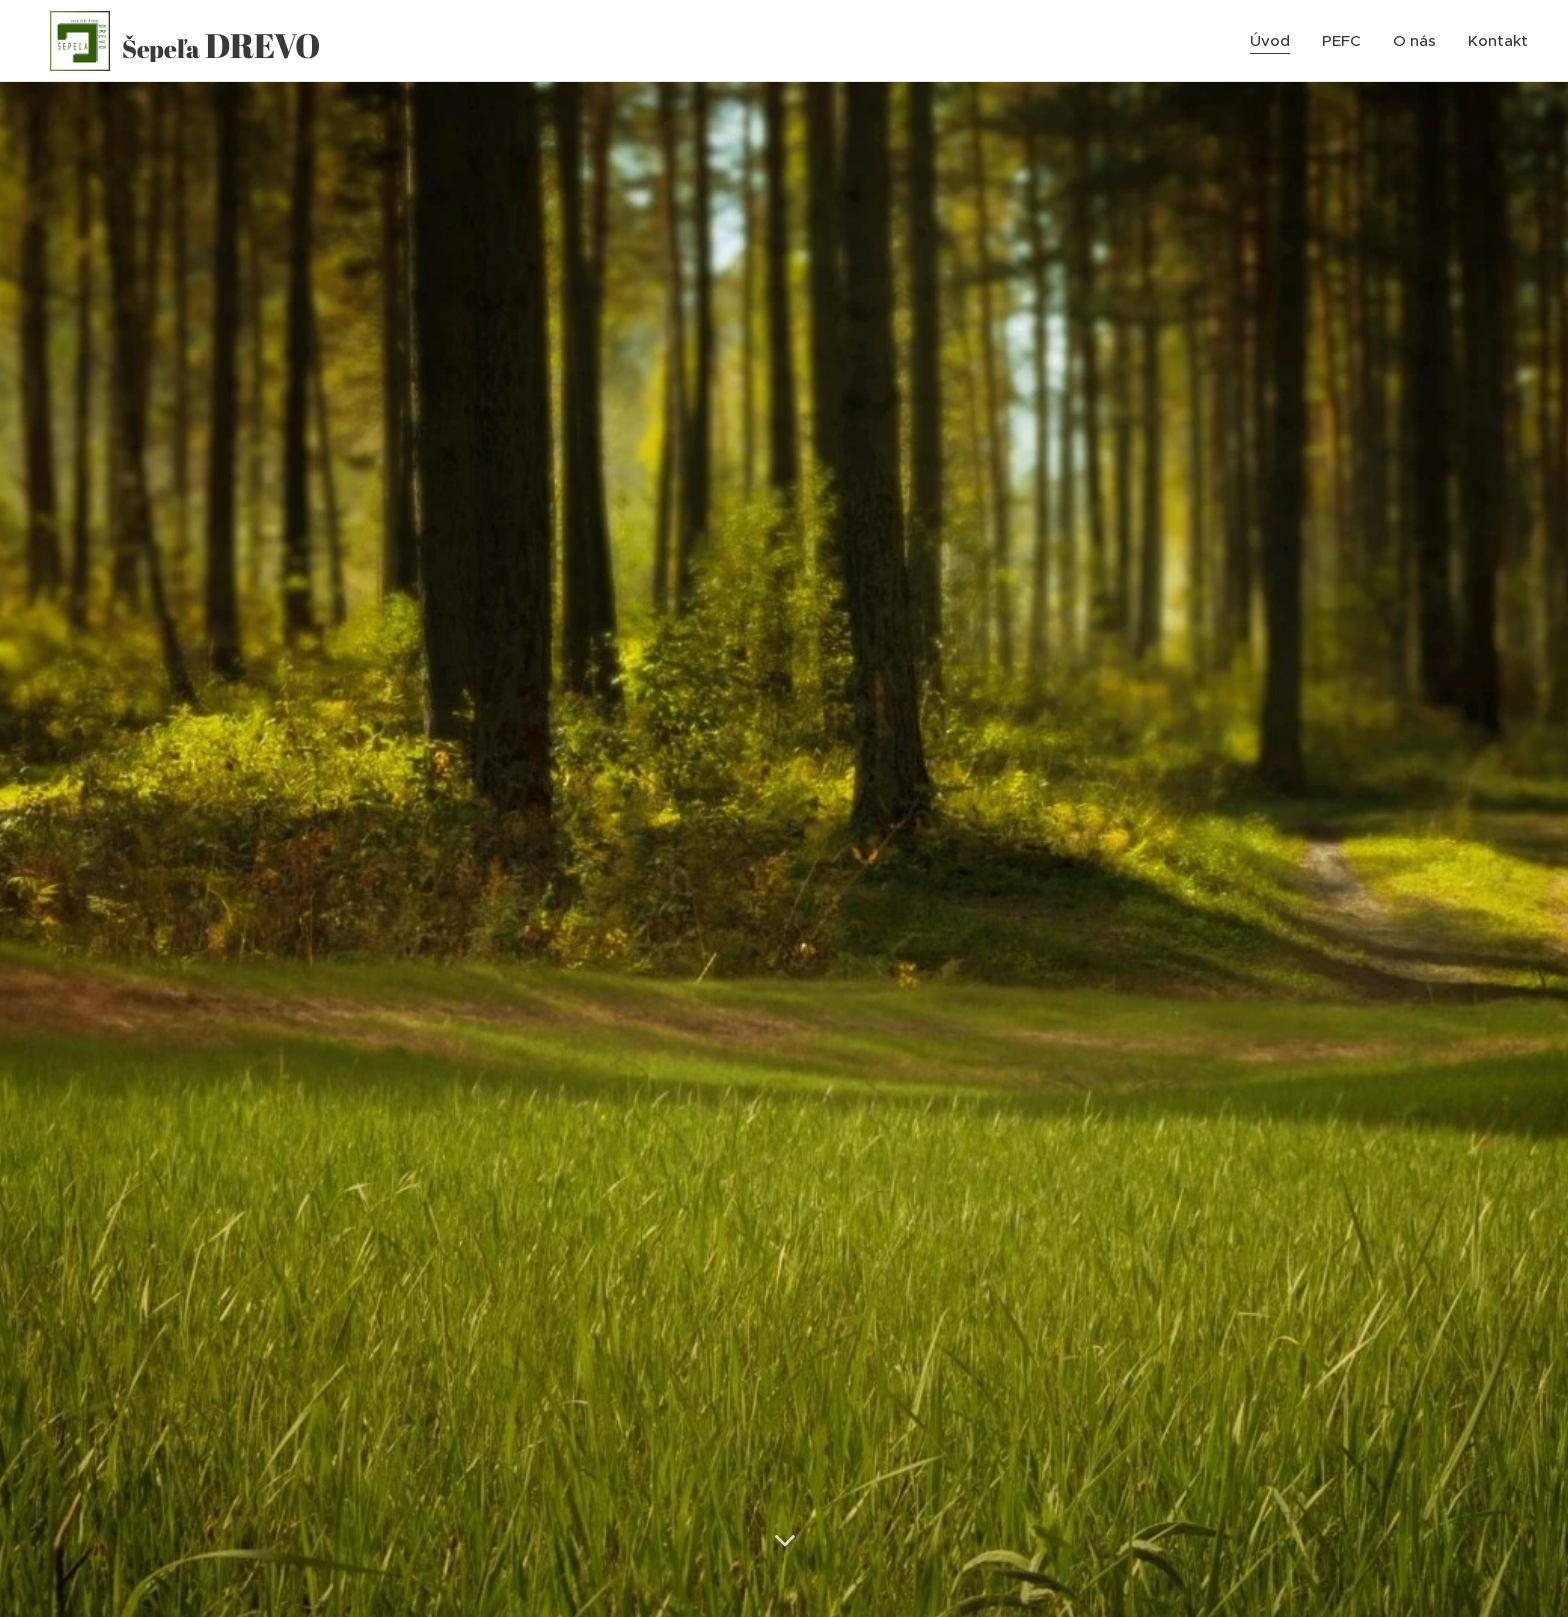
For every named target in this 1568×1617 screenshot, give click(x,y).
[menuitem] (1275, 41)
